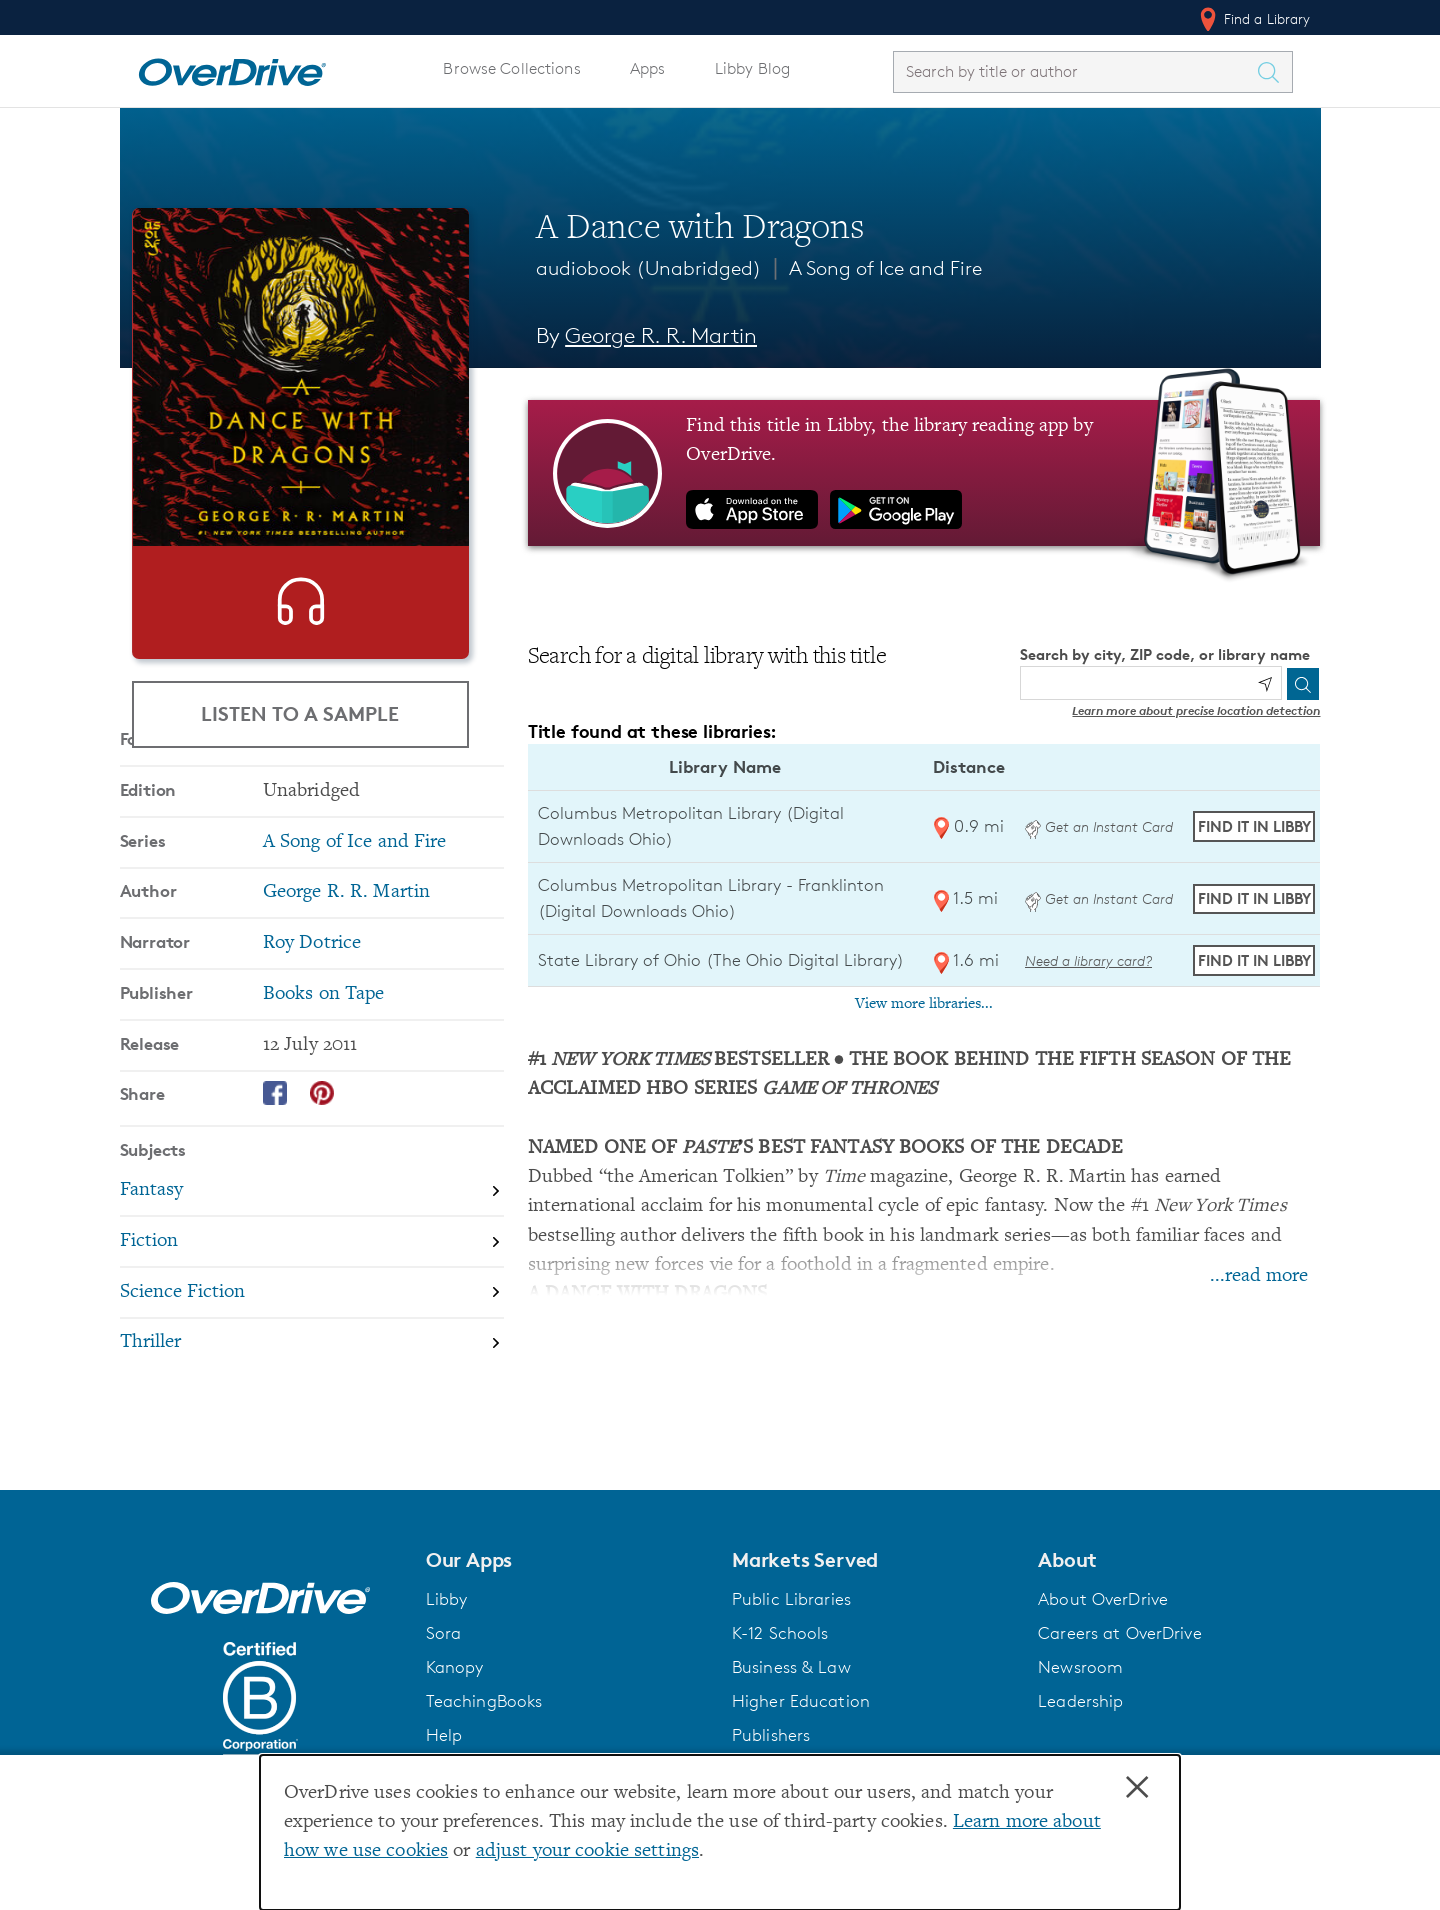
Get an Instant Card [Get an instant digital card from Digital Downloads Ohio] (1099, 826)
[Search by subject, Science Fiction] (312, 1383)
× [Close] (1137, 1788)
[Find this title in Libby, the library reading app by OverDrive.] (924, 473)
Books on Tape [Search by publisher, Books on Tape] (324, 1084)
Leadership (1080, 1721)
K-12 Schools (780, 1653)
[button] (567, 1580)
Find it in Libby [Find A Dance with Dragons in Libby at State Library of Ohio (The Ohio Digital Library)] (1254, 960)
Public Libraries (791, 1619)
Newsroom (1080, 1687)
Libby (447, 1619)
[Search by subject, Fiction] (312, 1332)
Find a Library (1253, 19)
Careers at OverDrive (1119, 1653)
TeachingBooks (484, 1721)
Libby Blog (752, 68)
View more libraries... (924, 1004)
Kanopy (455, 1687)
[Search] (1303, 684)
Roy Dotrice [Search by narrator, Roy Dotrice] (312, 1033)
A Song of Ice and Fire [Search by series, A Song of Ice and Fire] (355, 932)
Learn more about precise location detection (1196, 710)
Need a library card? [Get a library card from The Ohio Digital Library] (1088, 960)
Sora (444, 1653)
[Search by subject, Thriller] (312, 1433)
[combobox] (1075, 71)
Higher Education (801, 1721)
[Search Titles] (1274, 72)
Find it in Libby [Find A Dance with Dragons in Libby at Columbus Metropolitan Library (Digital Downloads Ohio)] (1254, 826)
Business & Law (791, 1687)
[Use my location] (1265, 684)
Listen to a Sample (300, 713)
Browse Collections (511, 68)
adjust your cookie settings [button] (587, 1851)
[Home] (232, 68)
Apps (648, 68)
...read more (1259, 1276)
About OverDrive (1103, 1619)
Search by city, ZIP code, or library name (1165, 654)
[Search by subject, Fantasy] (312, 1281)
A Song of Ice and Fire (885, 268)
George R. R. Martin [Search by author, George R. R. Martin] (661, 335)
